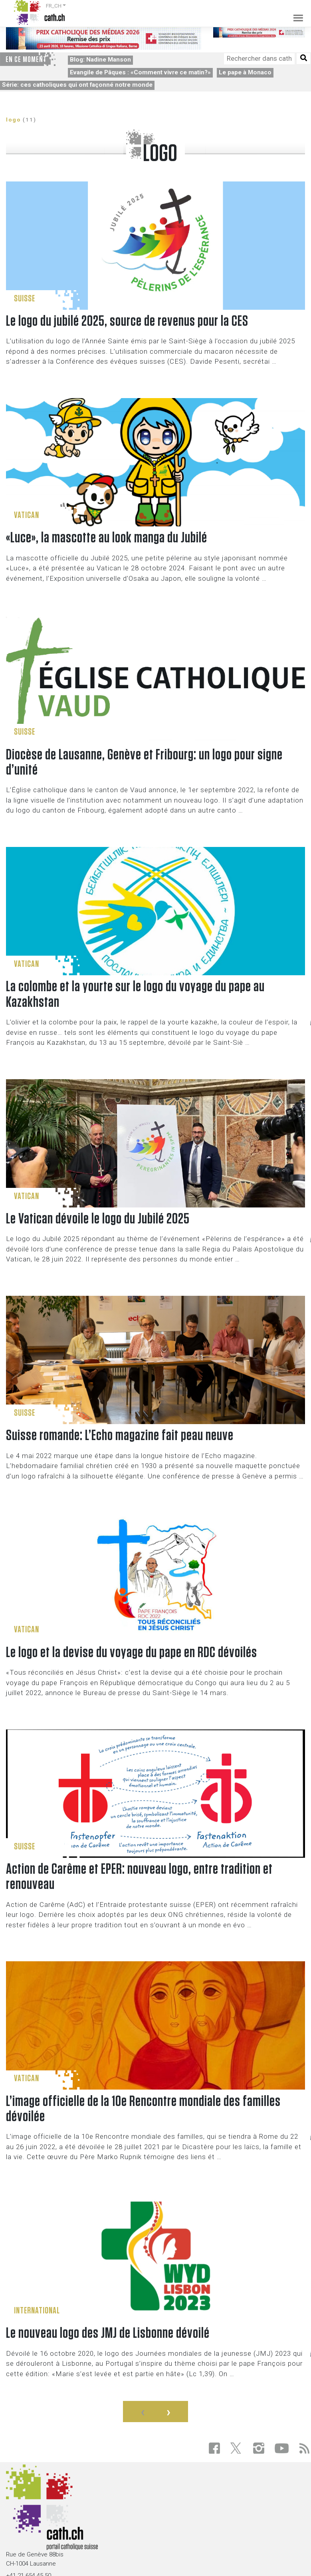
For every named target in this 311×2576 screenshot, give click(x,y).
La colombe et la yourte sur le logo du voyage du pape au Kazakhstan (135, 994)
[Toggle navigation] (295, 12)
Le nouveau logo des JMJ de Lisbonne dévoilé (108, 2333)
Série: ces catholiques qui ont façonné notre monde (77, 84)
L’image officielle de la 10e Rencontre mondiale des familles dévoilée (143, 2109)
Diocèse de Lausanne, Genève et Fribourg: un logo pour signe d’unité (144, 762)
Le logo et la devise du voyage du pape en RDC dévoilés (131, 1652)
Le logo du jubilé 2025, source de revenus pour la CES (127, 321)
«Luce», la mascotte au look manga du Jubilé (106, 538)
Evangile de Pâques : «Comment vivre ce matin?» (140, 72)
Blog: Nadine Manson (100, 59)
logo (13, 119)
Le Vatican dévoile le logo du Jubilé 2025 (98, 1219)
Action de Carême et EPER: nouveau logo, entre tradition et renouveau (139, 1876)
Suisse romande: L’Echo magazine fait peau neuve (120, 1435)
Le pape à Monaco (245, 72)
